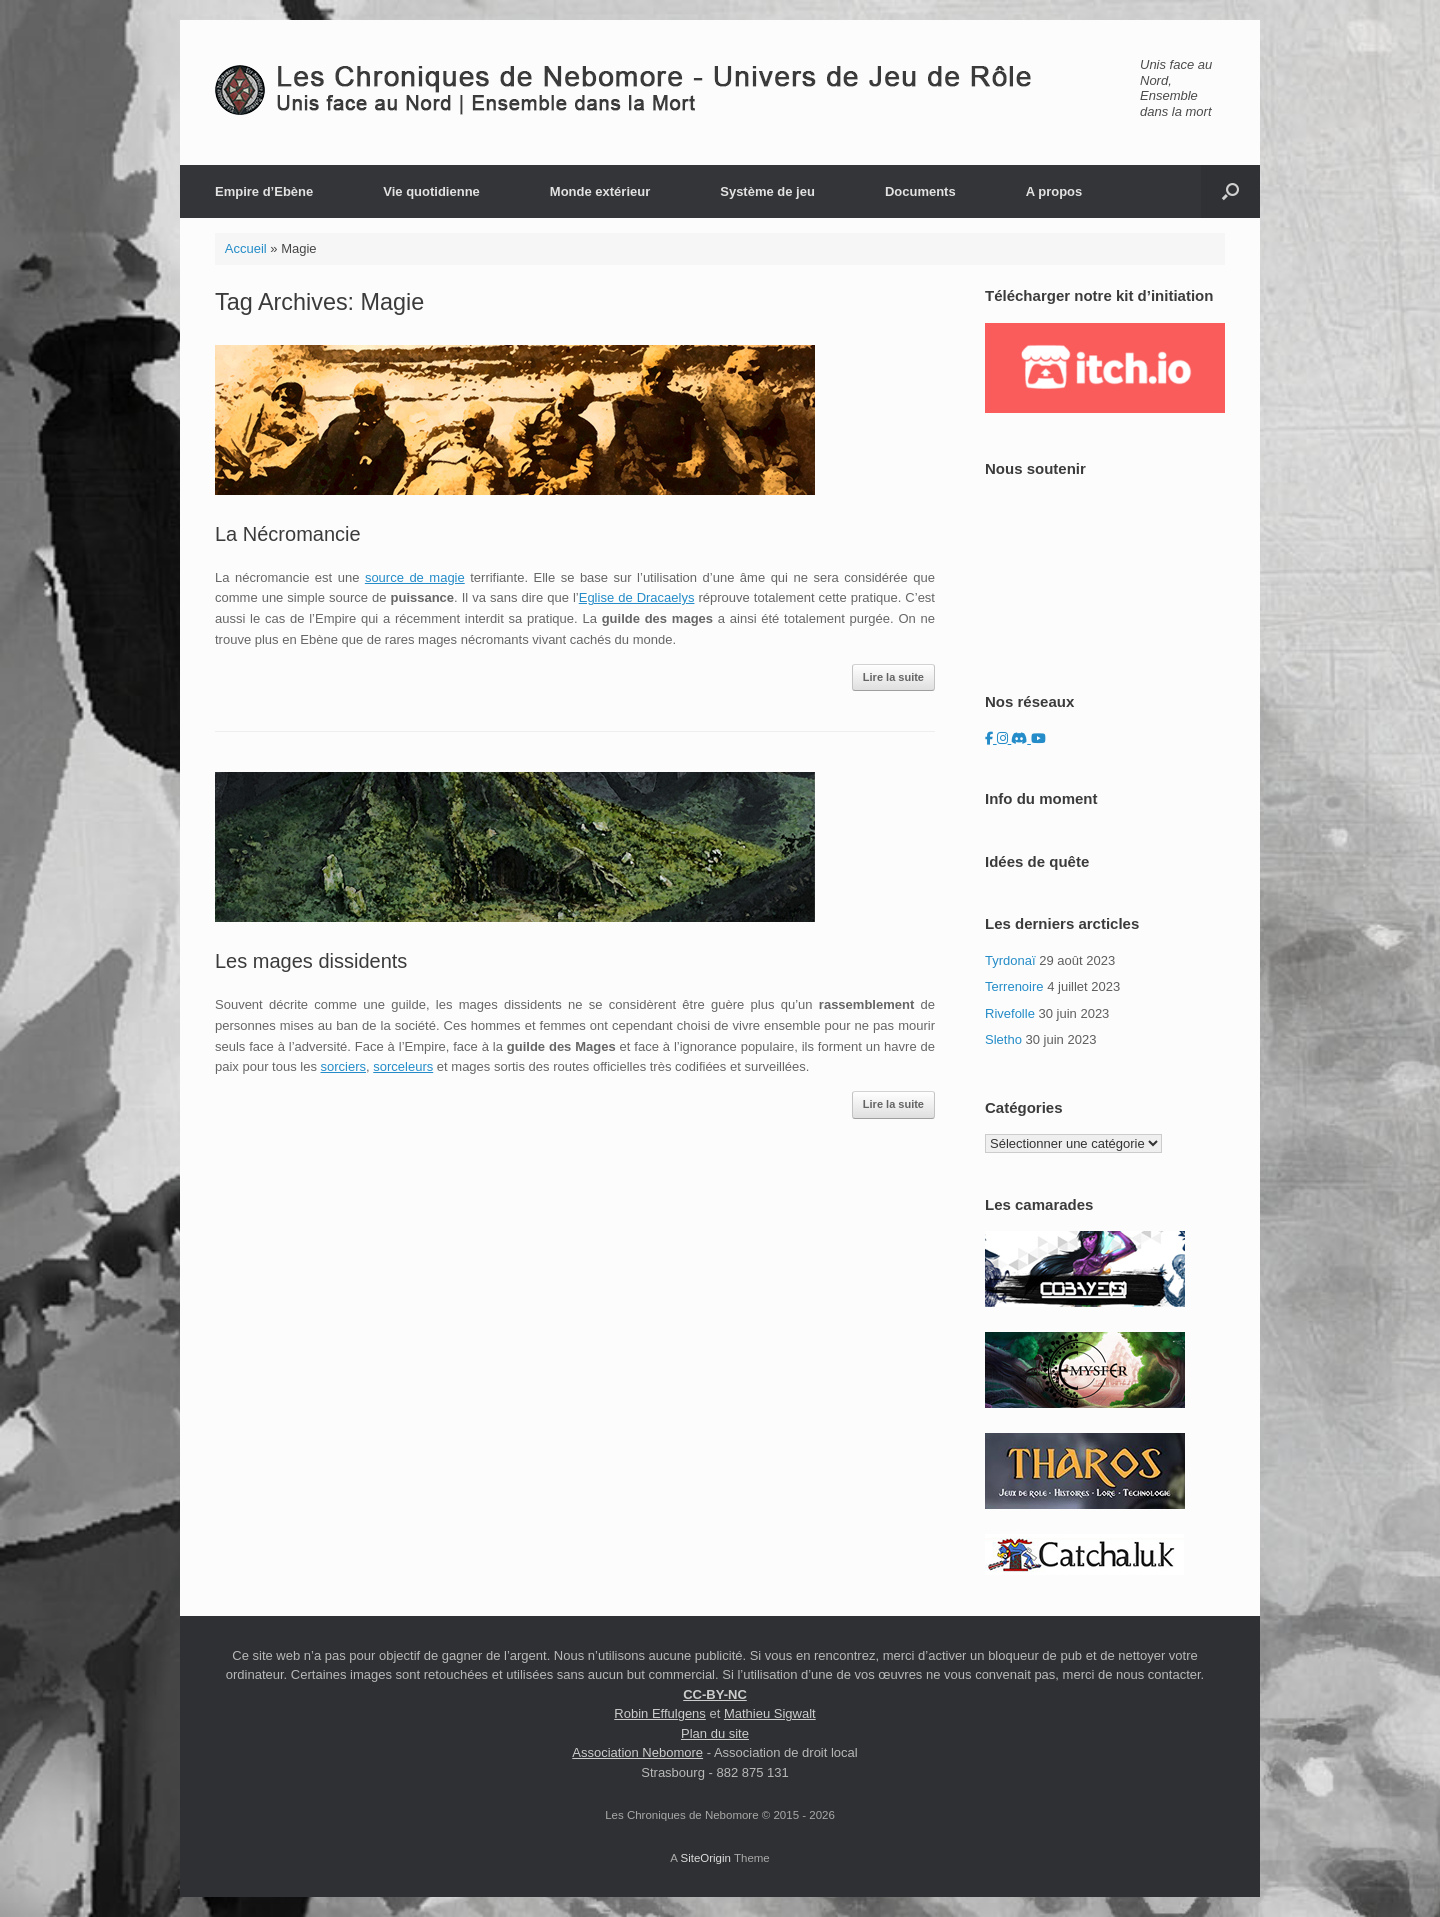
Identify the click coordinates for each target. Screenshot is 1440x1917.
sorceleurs (403, 1066)
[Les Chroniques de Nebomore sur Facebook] (991, 738)
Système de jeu (767, 191)
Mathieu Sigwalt (770, 1713)
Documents (920, 191)
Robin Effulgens (660, 1713)
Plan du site (715, 1733)
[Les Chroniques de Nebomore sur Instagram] (1004, 738)
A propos (1054, 191)
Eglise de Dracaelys (637, 597)
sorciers (344, 1066)
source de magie (415, 577)
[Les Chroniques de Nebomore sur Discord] (1021, 738)
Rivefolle (1010, 1013)
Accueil (246, 248)
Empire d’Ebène (264, 191)
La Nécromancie (288, 534)
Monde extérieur (600, 191)
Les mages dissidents (311, 961)
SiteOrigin (705, 1858)
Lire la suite (893, 677)
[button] (1230, 191)
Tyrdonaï (1010, 960)
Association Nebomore (637, 1752)
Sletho (1003, 1039)
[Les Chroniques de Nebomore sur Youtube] (1038, 738)
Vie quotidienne (431, 191)
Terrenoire (1014, 986)
